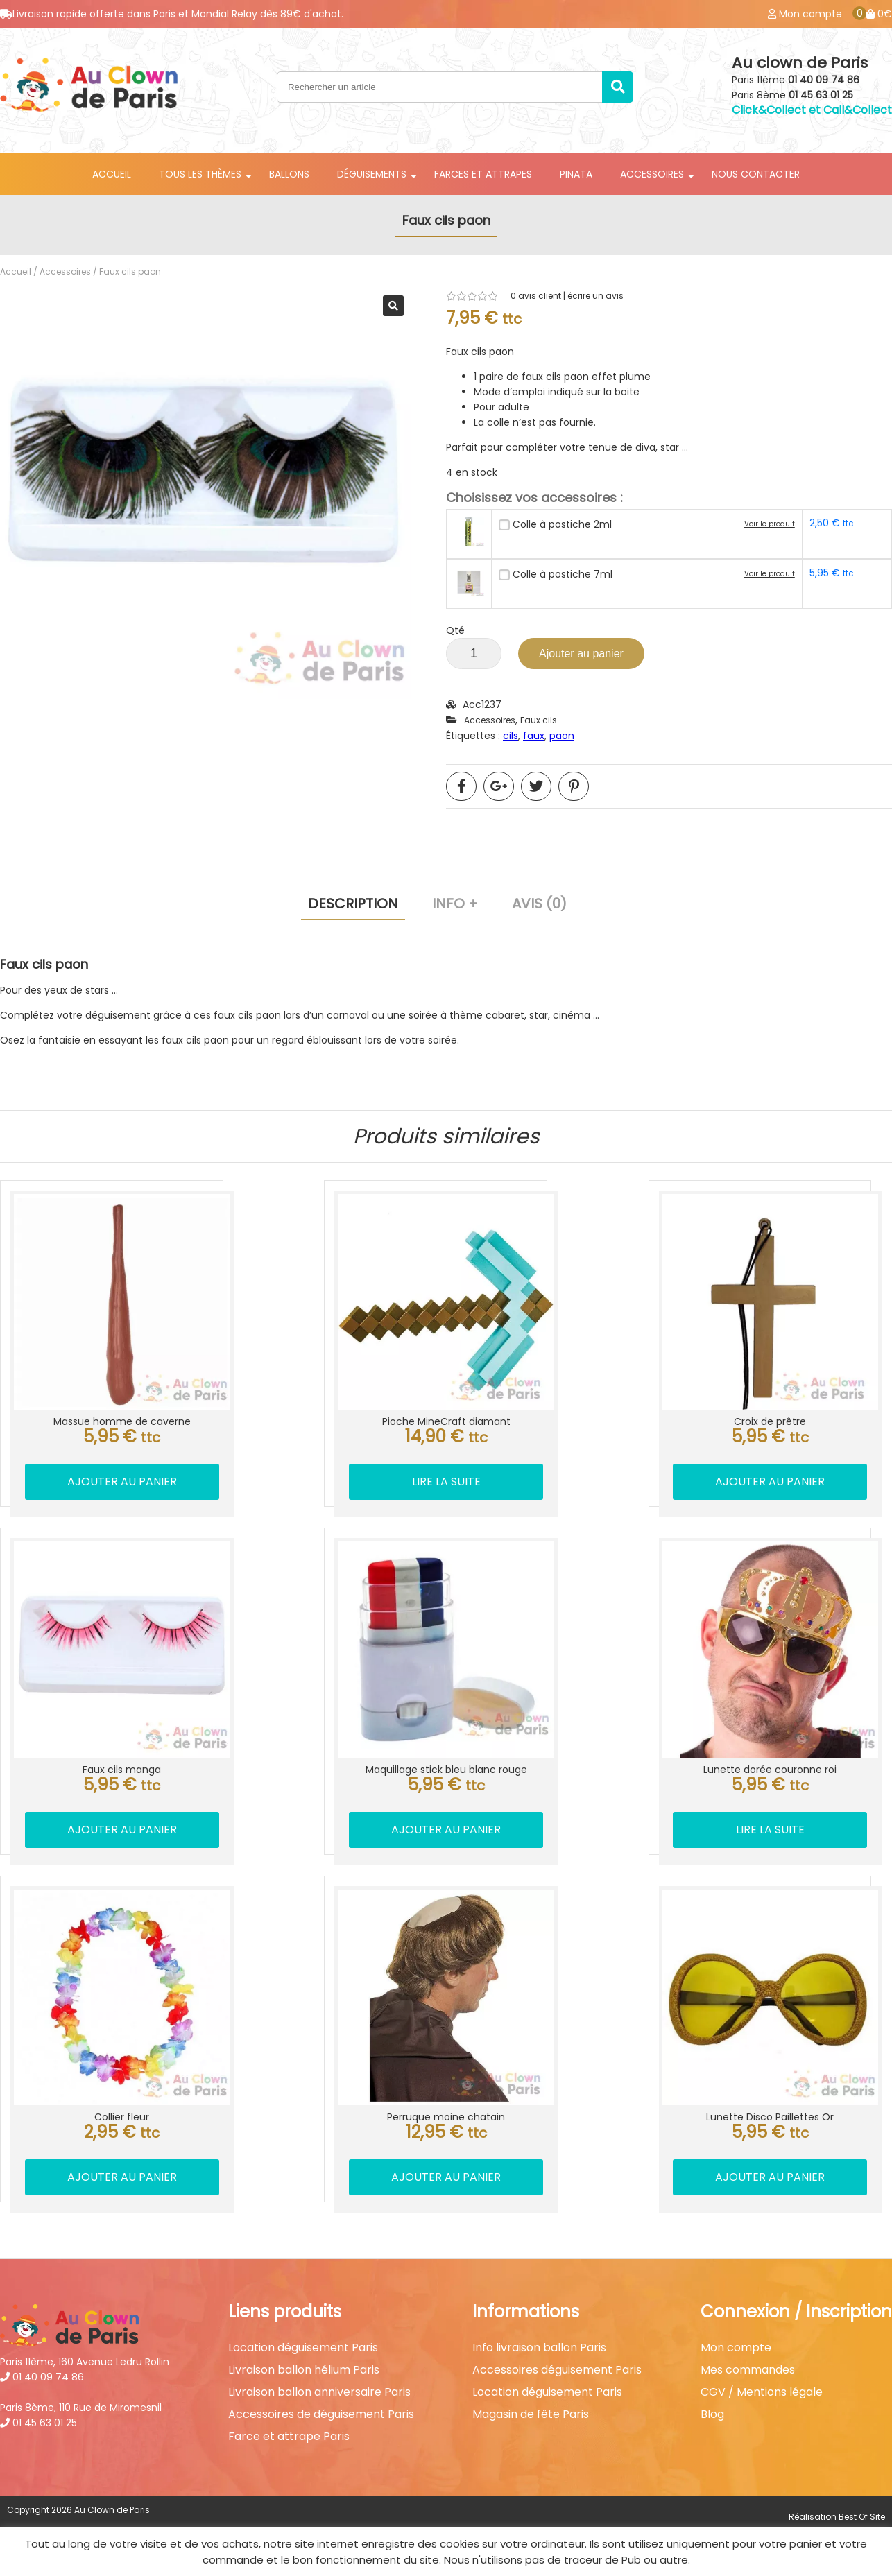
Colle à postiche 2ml (562, 524)
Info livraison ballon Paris (539, 2347)
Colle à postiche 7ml (562, 574)
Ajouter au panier (581, 653)
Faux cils (538, 720)
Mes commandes (748, 2370)
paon (561, 736)
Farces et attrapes (483, 174)
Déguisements (371, 174)
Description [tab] (353, 903)
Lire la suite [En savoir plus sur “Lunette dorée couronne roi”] (770, 1830)
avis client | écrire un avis (567, 296)
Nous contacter (756, 174)
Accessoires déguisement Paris (557, 2370)
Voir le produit (769, 524)
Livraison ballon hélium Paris (303, 2370)
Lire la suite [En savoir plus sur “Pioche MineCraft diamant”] (446, 1481)
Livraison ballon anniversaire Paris (319, 2392)
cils (510, 736)
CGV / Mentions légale (762, 2392)
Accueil (111, 174)
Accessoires (652, 174)
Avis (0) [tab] (539, 903)
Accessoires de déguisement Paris (321, 2414)
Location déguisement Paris (303, 2347)
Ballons (289, 174)
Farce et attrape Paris (289, 2436)
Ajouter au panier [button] (122, 1481)
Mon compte (736, 2347)
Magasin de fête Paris (530, 2414)
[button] (393, 305)
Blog (712, 2414)
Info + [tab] (455, 903)
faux (533, 736)
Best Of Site (862, 2517)
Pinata (576, 174)
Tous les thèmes (200, 174)
